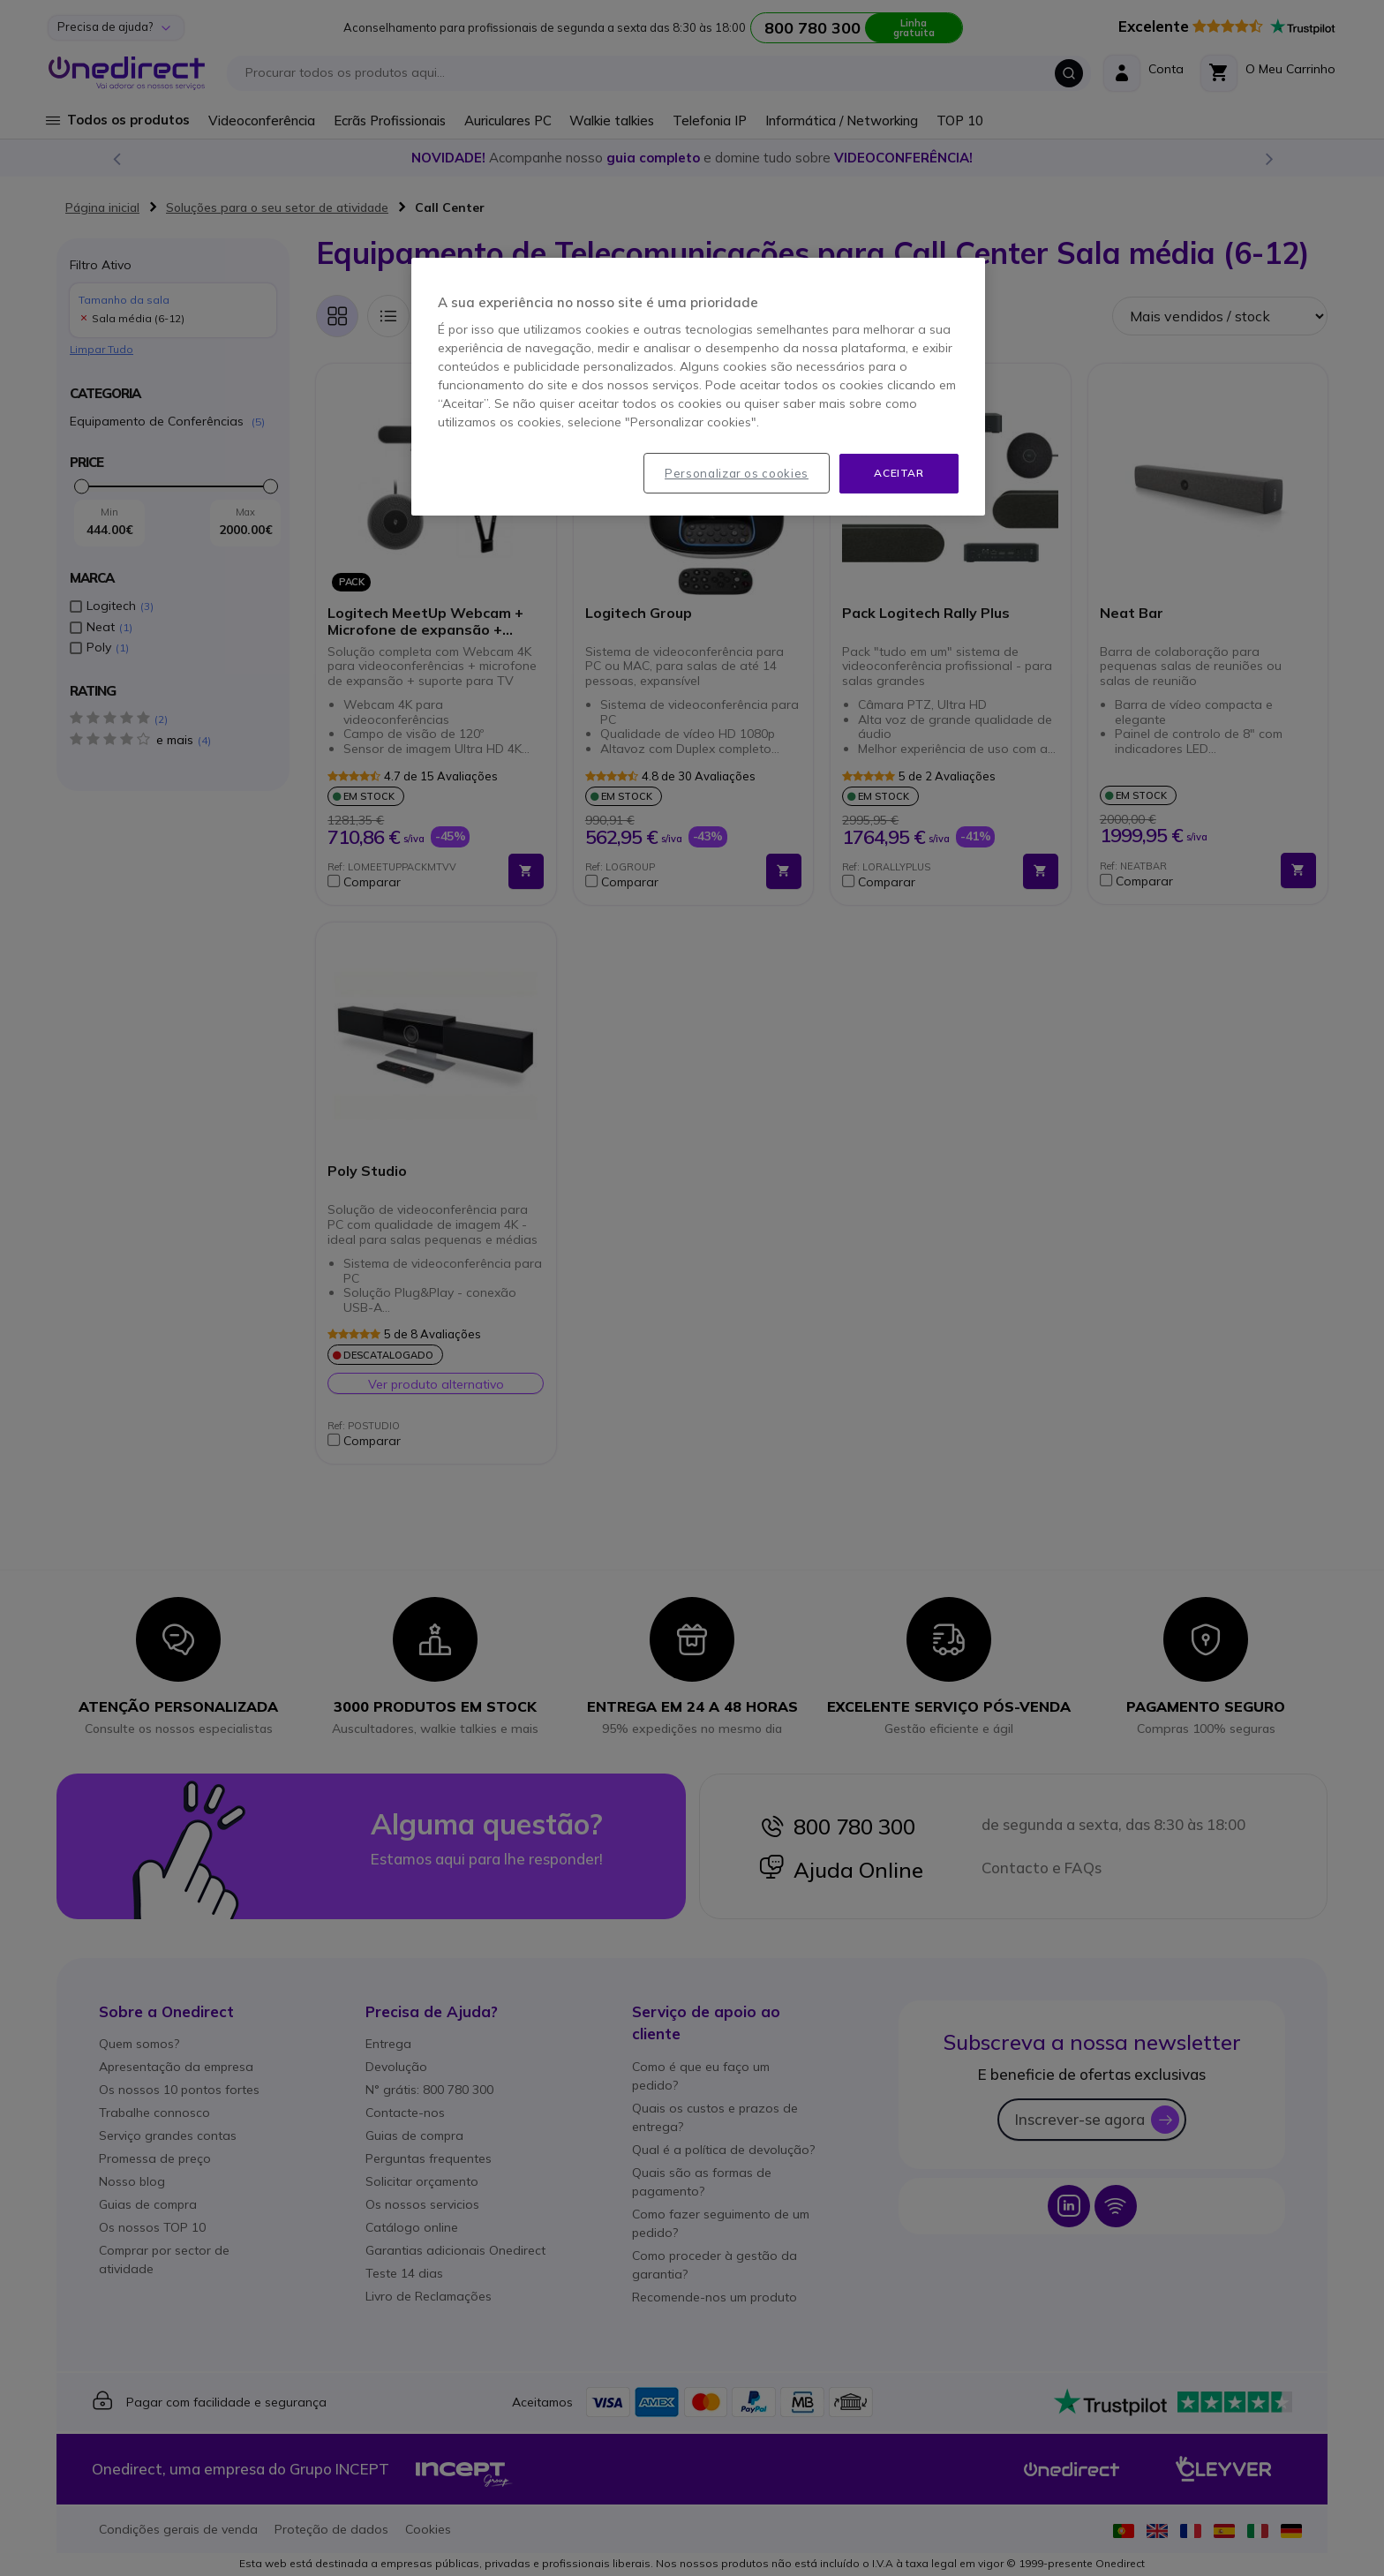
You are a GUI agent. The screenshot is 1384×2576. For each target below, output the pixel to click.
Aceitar (898, 472)
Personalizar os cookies (737, 473)
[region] (698, 387)
